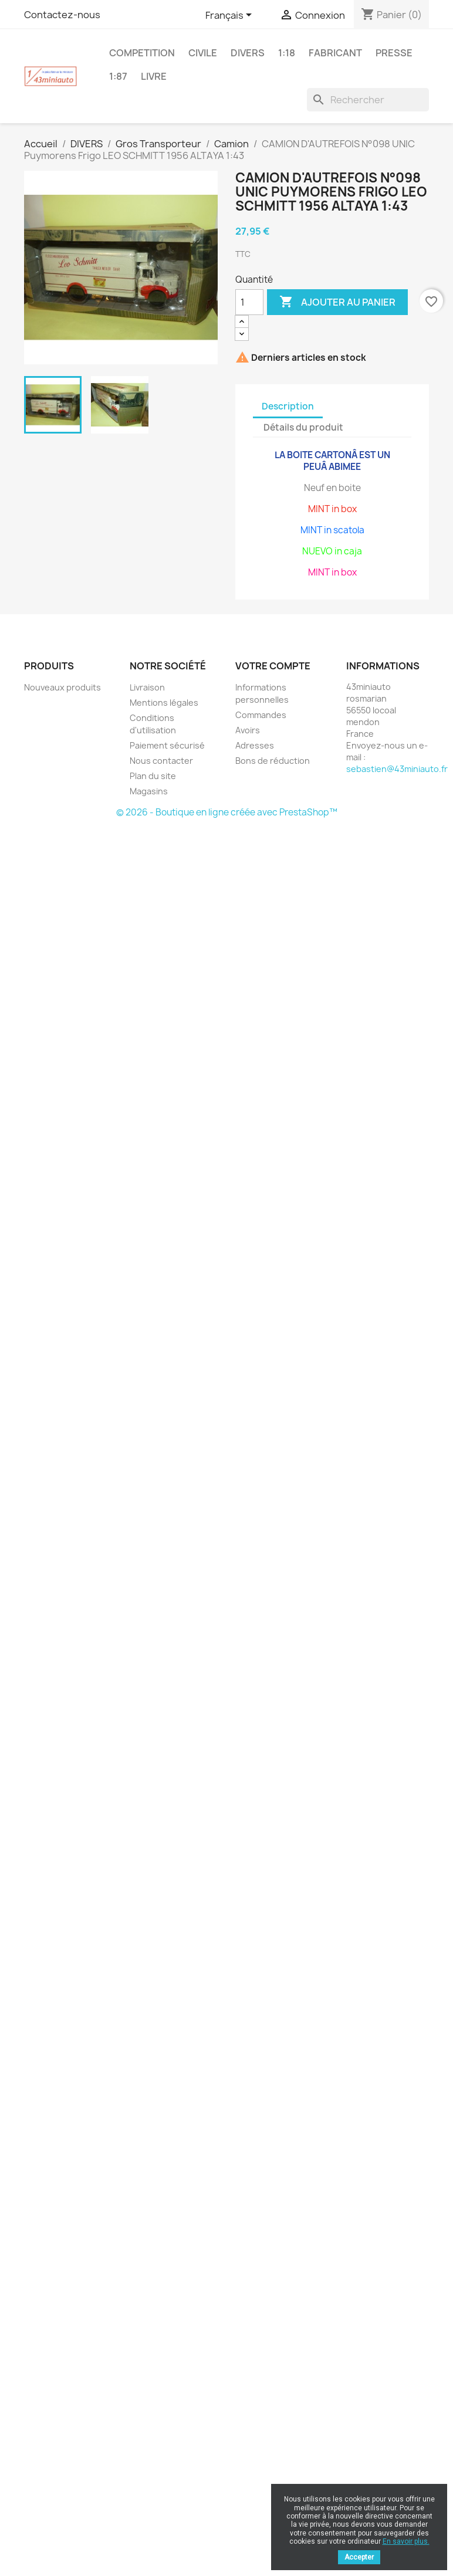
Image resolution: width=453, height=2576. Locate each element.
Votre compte (272, 665)
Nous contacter (161, 760)
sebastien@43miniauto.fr (397, 768)
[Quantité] (249, 302)
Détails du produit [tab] (303, 427)
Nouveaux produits (62, 687)
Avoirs (247, 730)
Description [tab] (288, 406)
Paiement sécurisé (167, 745)
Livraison (147, 687)
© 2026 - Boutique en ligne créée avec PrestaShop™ (226, 812)
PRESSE (394, 52)
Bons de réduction (272, 760)
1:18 (286, 52)
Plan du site (153, 775)
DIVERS (248, 52)
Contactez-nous (62, 14)
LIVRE (154, 76)
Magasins (149, 791)
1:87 (118, 76)
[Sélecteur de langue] (230, 16)
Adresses (254, 745)
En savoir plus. (406, 2541)
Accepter (359, 2557)
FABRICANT (335, 52)
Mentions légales (164, 702)
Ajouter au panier (337, 302)
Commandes (260, 714)
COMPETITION (142, 52)
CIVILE (202, 52)
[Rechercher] (368, 99)
